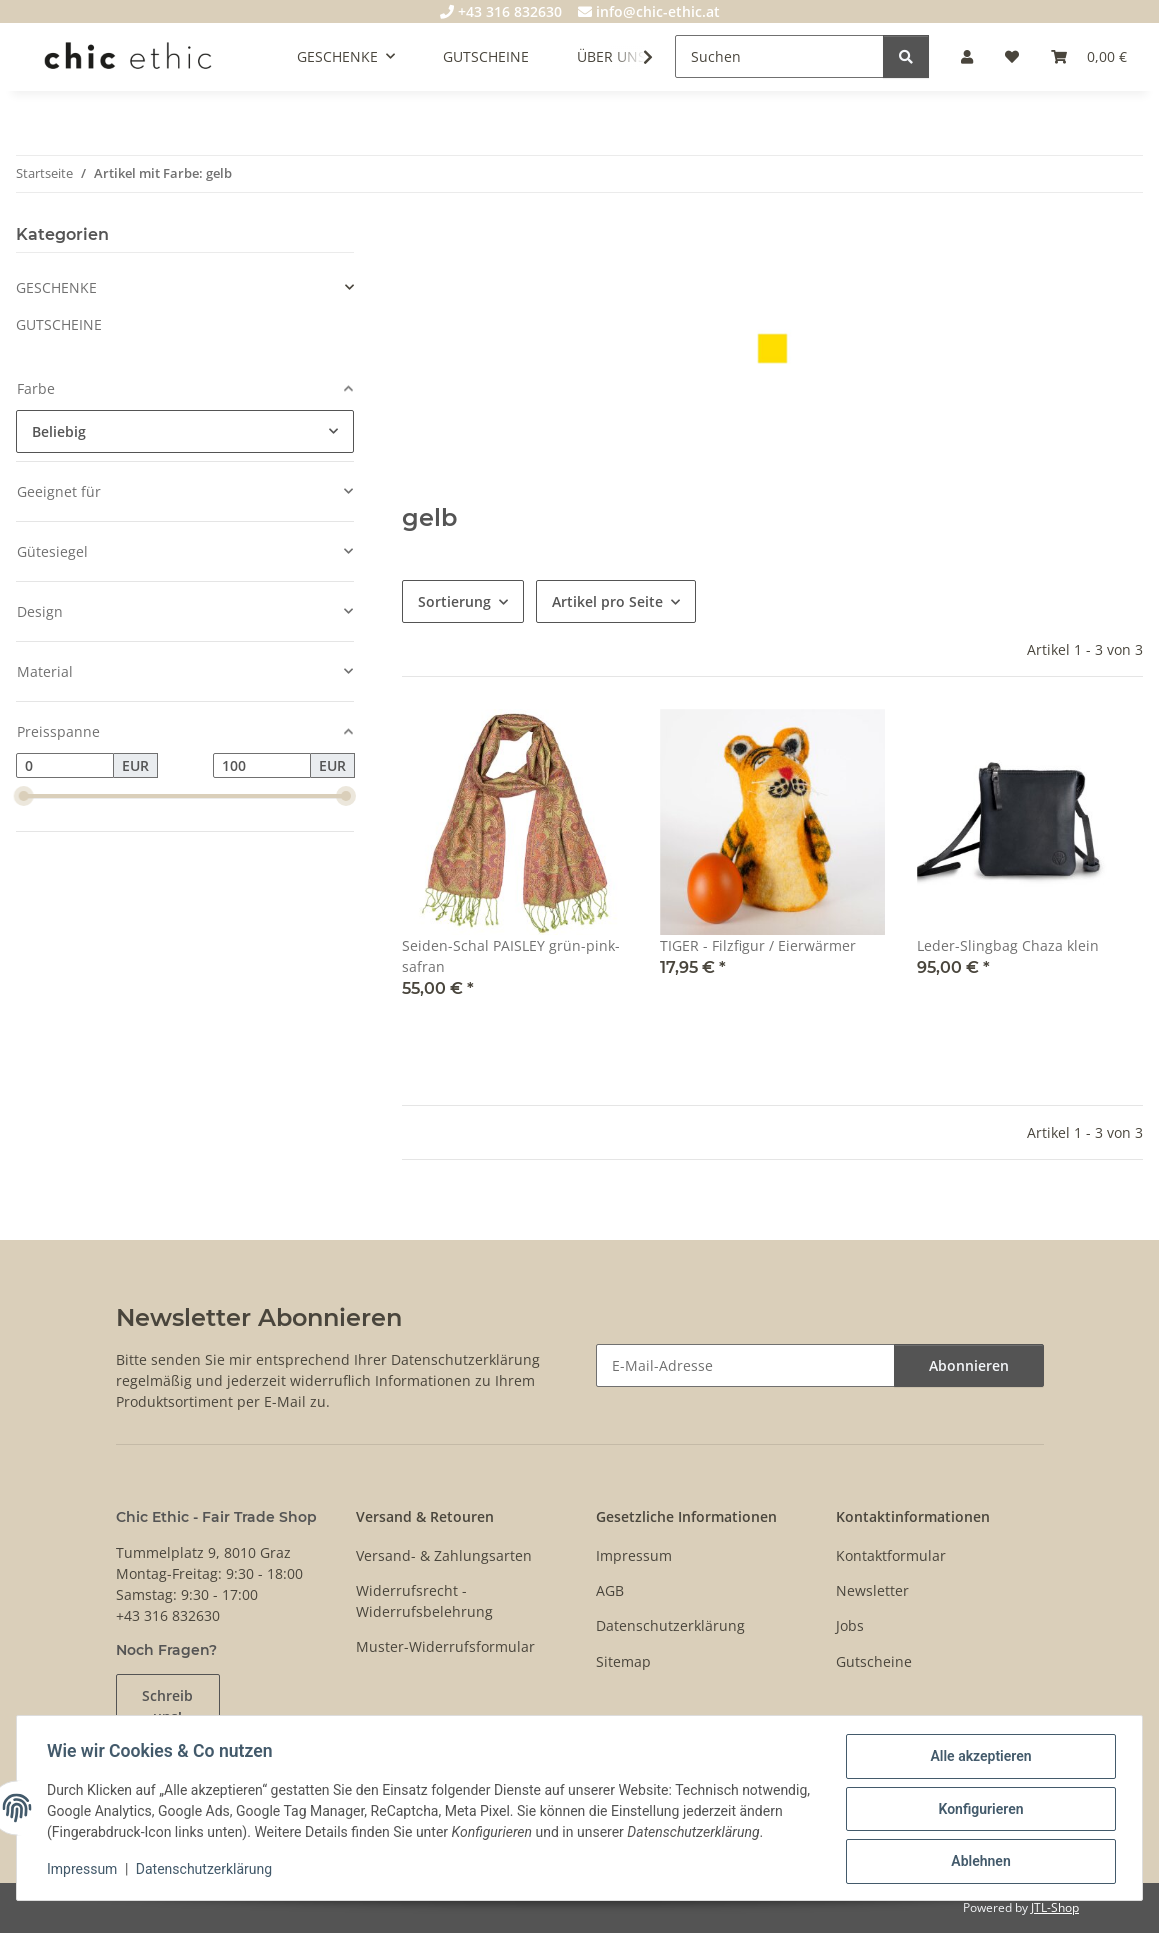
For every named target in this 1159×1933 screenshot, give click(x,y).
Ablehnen (978, 1854)
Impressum (84, 1873)
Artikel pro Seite (607, 601)
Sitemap (623, 1661)
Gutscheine (874, 1661)
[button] (967, 56)
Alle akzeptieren (978, 1750)
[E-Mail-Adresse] (745, 1365)
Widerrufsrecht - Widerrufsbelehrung (424, 1601)
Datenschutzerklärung (206, 1873)
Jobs (850, 1625)
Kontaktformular (891, 1555)
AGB (610, 1590)
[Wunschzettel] (1012, 56)
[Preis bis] (262, 766)
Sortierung (454, 601)
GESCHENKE (56, 287)
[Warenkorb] (1089, 56)
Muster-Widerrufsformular (445, 1646)
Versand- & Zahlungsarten (444, 1555)
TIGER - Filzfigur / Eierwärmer (758, 945)
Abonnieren (969, 1365)
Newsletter (872, 1590)
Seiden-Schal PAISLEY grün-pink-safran (511, 956)
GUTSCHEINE (59, 324)
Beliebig (59, 431)
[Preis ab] (65, 766)
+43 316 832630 (501, 11)
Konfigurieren (978, 1802)
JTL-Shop (1055, 1907)
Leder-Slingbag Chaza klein (1008, 945)
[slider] (24, 797)
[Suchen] (779, 56)
